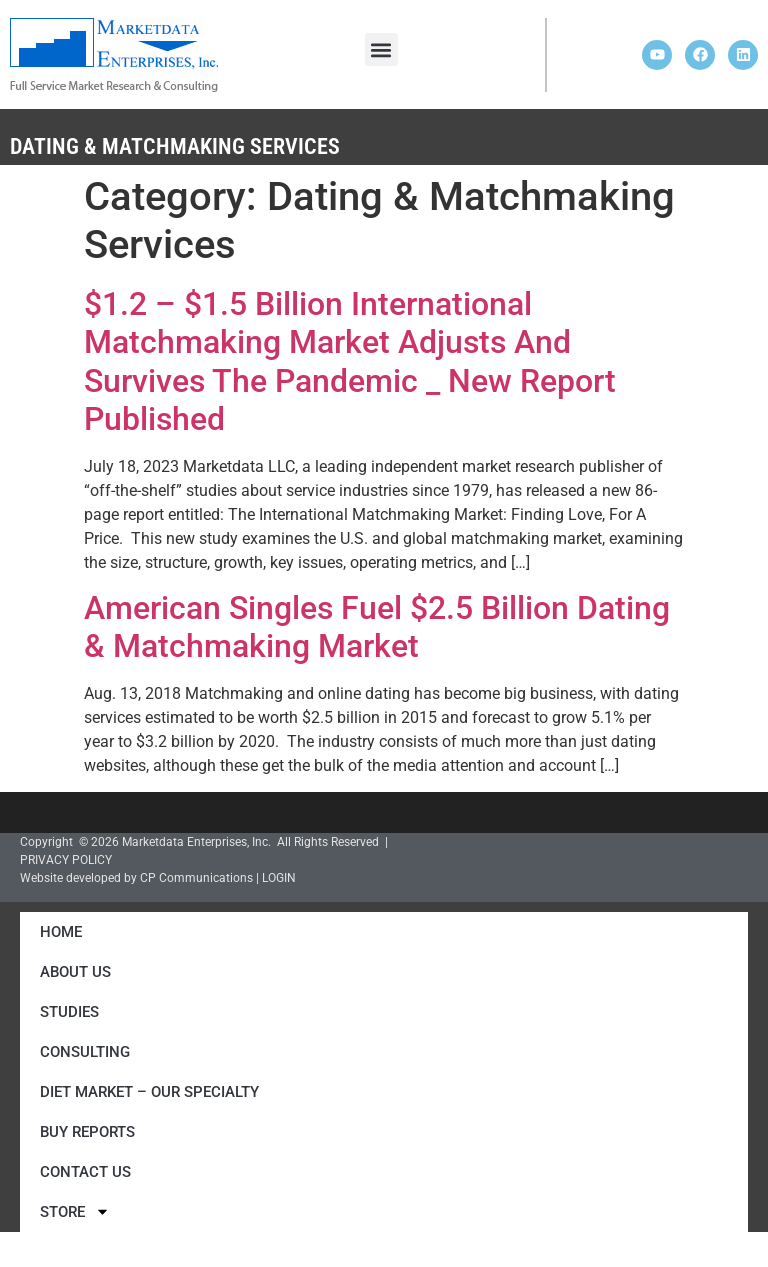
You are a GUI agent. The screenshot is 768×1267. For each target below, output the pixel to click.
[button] (381, 49)
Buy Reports (87, 1132)
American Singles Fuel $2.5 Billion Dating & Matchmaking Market (377, 627)
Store (75, 1211)
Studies (69, 1012)
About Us (75, 972)
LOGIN (279, 878)
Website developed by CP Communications (136, 878)
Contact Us (85, 1172)
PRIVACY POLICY (66, 860)
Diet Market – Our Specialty (149, 1092)
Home (61, 932)
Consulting (85, 1052)
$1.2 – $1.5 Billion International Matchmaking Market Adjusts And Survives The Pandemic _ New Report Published (350, 361)
